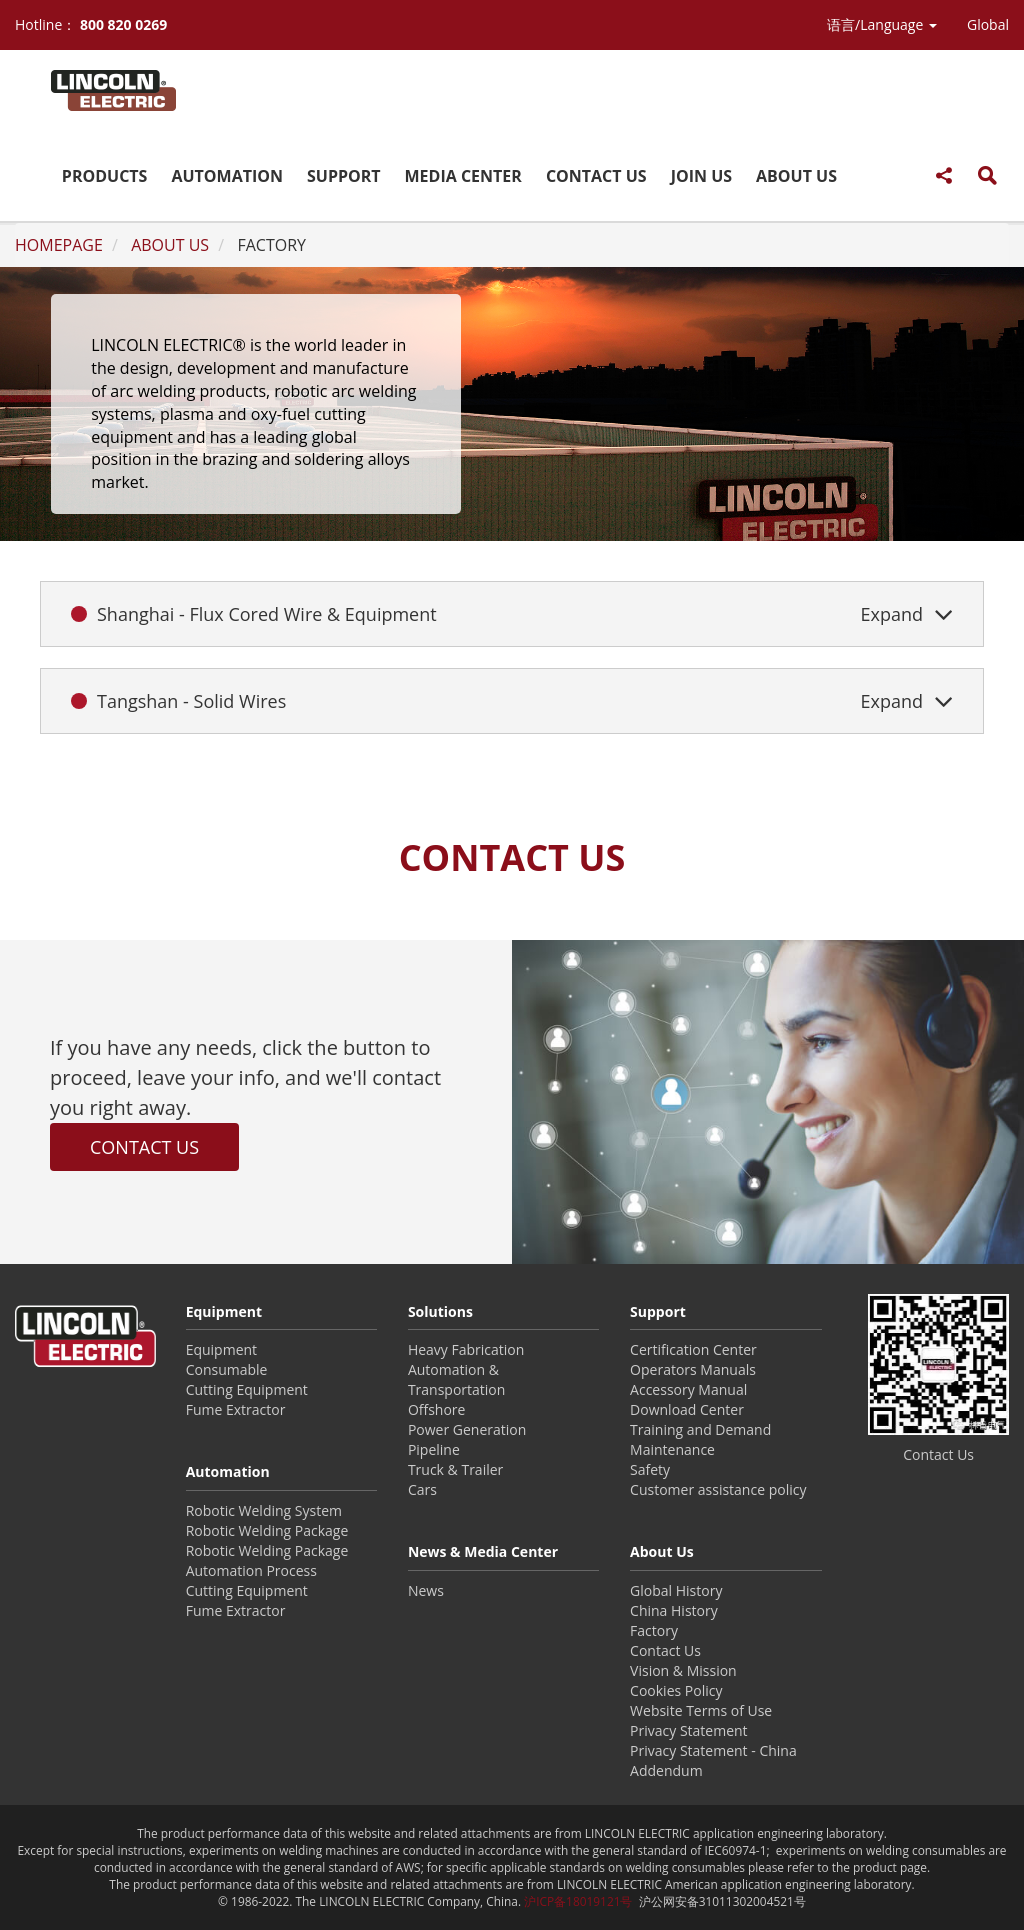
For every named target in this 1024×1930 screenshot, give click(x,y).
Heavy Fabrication (466, 1349)
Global (988, 24)
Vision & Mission (683, 1670)
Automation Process (251, 1570)
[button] (882, 25)
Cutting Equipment (247, 1389)
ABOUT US (796, 176)
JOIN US (701, 176)
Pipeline (434, 1449)
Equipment (221, 1349)
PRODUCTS (105, 176)
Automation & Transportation (456, 1379)
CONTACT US (596, 176)
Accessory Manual (688, 1389)
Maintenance (672, 1449)
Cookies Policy (676, 1690)
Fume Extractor (236, 1409)
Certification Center (693, 1349)
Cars (422, 1489)
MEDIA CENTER (463, 176)
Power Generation (467, 1429)
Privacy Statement (689, 1730)
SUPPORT (344, 176)
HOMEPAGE (59, 245)
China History (674, 1610)
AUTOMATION (227, 176)
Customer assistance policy (718, 1489)
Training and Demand (700, 1429)
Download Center (687, 1409)
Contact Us (665, 1650)
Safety (650, 1469)
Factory (654, 1630)
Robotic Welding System (264, 1510)
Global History (676, 1590)
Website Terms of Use (701, 1710)
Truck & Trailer (455, 1469)
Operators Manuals (693, 1369)
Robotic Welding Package (267, 1530)
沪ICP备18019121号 (578, 1901)
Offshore (437, 1409)
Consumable (227, 1369)
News (426, 1590)
